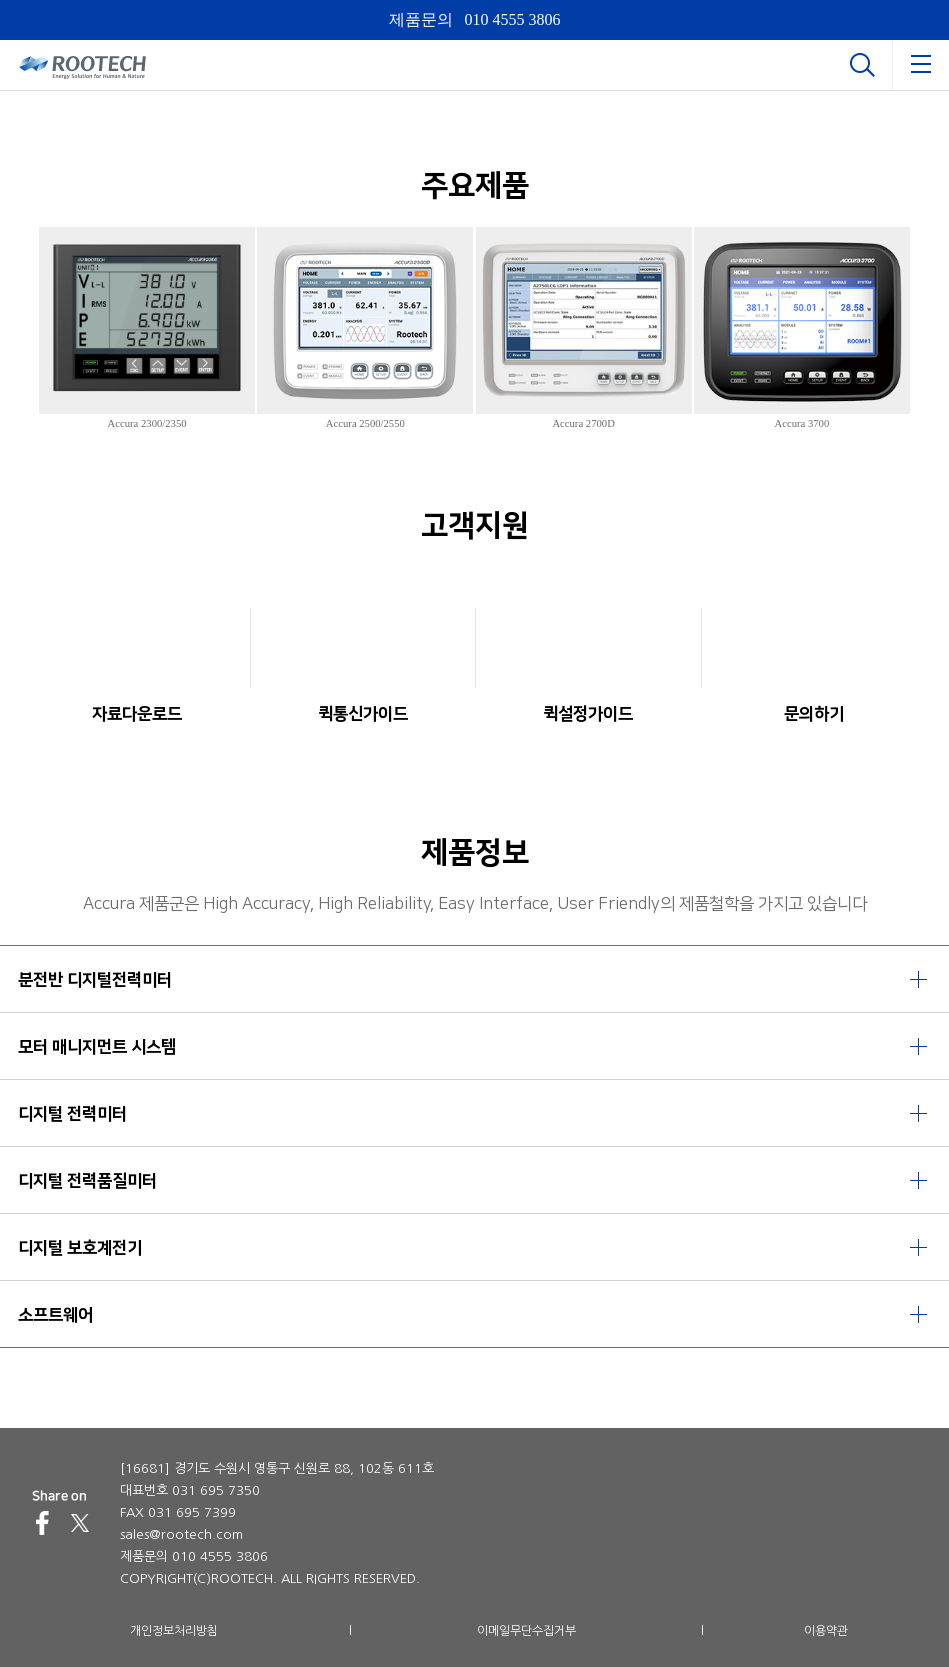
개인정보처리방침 (174, 1631)
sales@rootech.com (181, 1534)
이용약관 (826, 1631)
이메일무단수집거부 (526, 1631)
